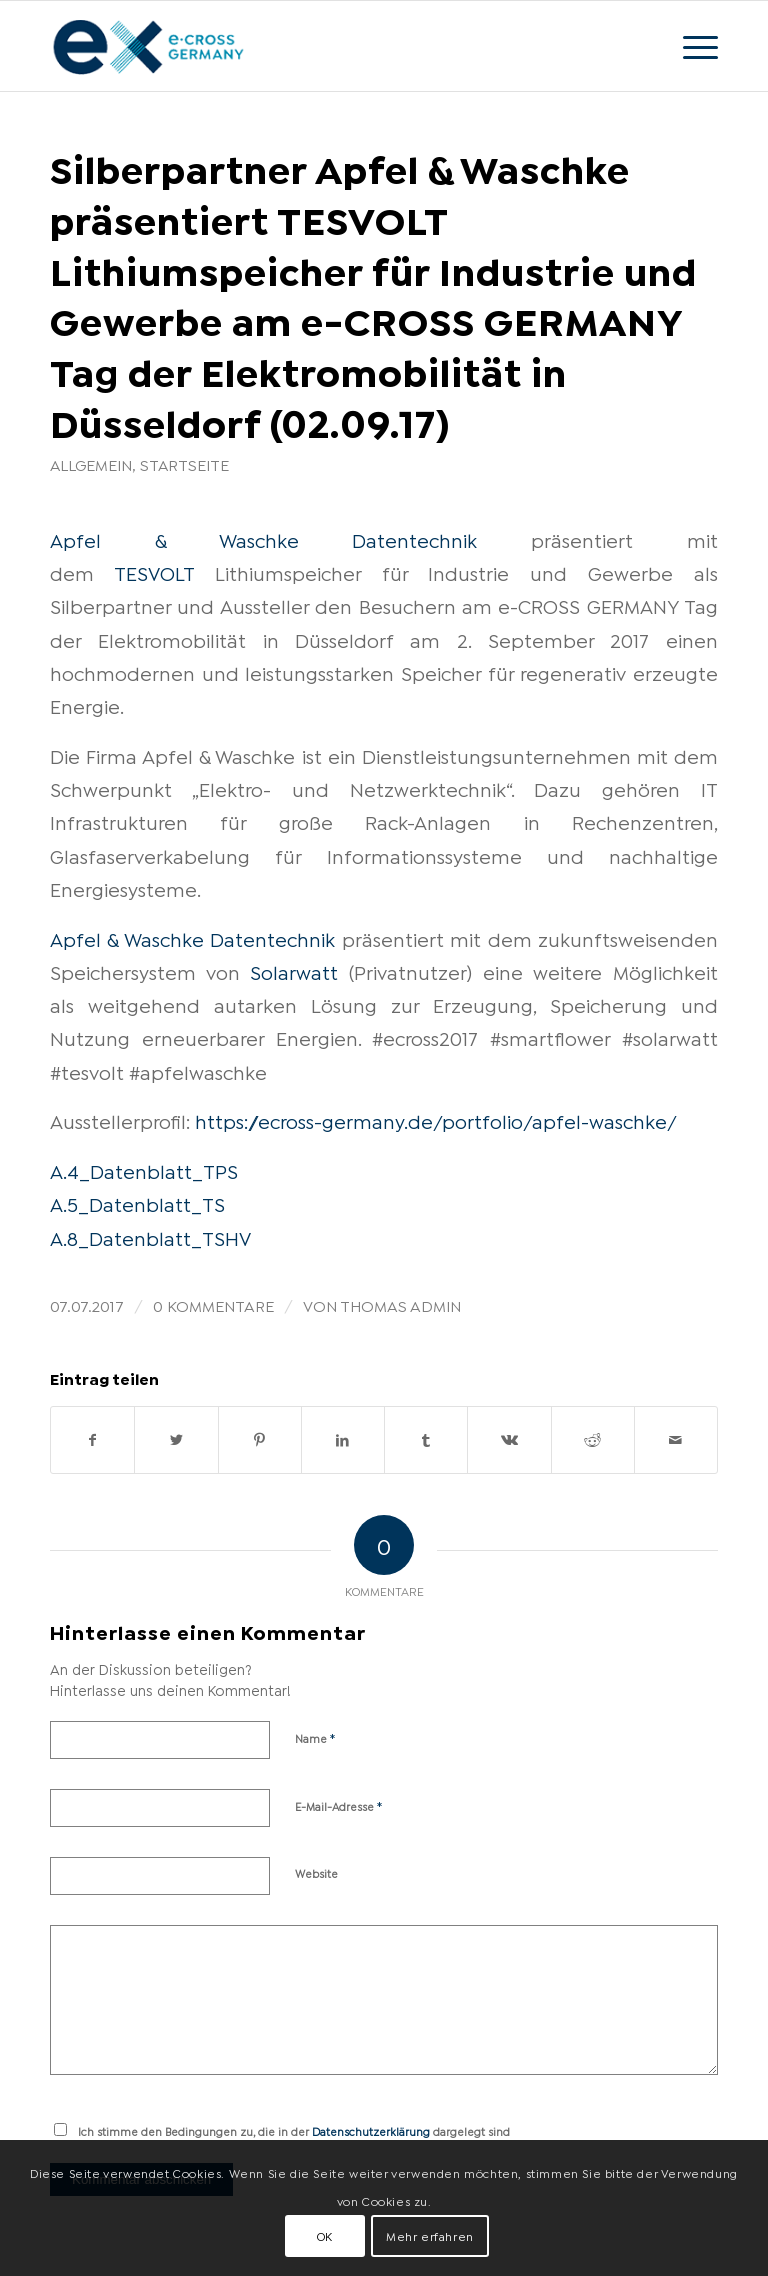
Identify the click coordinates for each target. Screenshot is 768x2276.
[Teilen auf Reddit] (593, 1439)
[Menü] (690, 46)
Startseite (184, 464)
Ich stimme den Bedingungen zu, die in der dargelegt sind (294, 2131)
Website (316, 1873)
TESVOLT (154, 572)
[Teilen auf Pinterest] (260, 1439)
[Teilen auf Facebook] (92, 1439)
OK (325, 2235)
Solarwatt (294, 971)
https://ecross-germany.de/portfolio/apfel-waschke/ (436, 1120)
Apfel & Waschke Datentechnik (263, 539)
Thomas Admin (400, 1304)
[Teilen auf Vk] (509, 1439)
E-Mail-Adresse (339, 1805)
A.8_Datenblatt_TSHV (150, 1237)
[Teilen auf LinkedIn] (343, 1439)
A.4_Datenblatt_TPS (144, 1170)
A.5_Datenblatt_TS (137, 1203)
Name (315, 1737)
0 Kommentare (213, 1304)
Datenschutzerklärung (371, 2131)
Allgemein (91, 464)
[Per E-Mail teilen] (676, 1439)
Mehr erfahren (430, 2235)
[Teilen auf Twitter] (176, 1439)
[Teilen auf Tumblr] (426, 1439)
